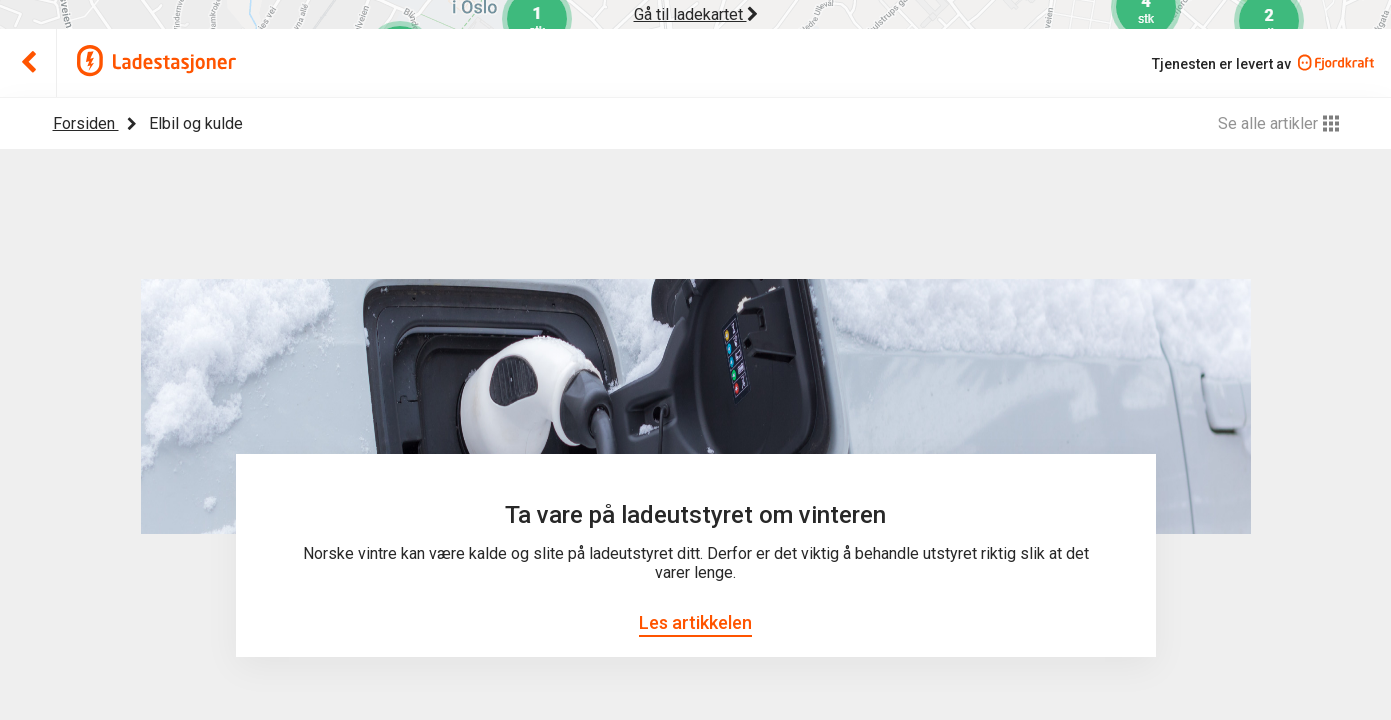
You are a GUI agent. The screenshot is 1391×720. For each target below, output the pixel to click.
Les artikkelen (695, 622)
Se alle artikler (1278, 123)
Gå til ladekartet (696, 14)
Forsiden (86, 123)
